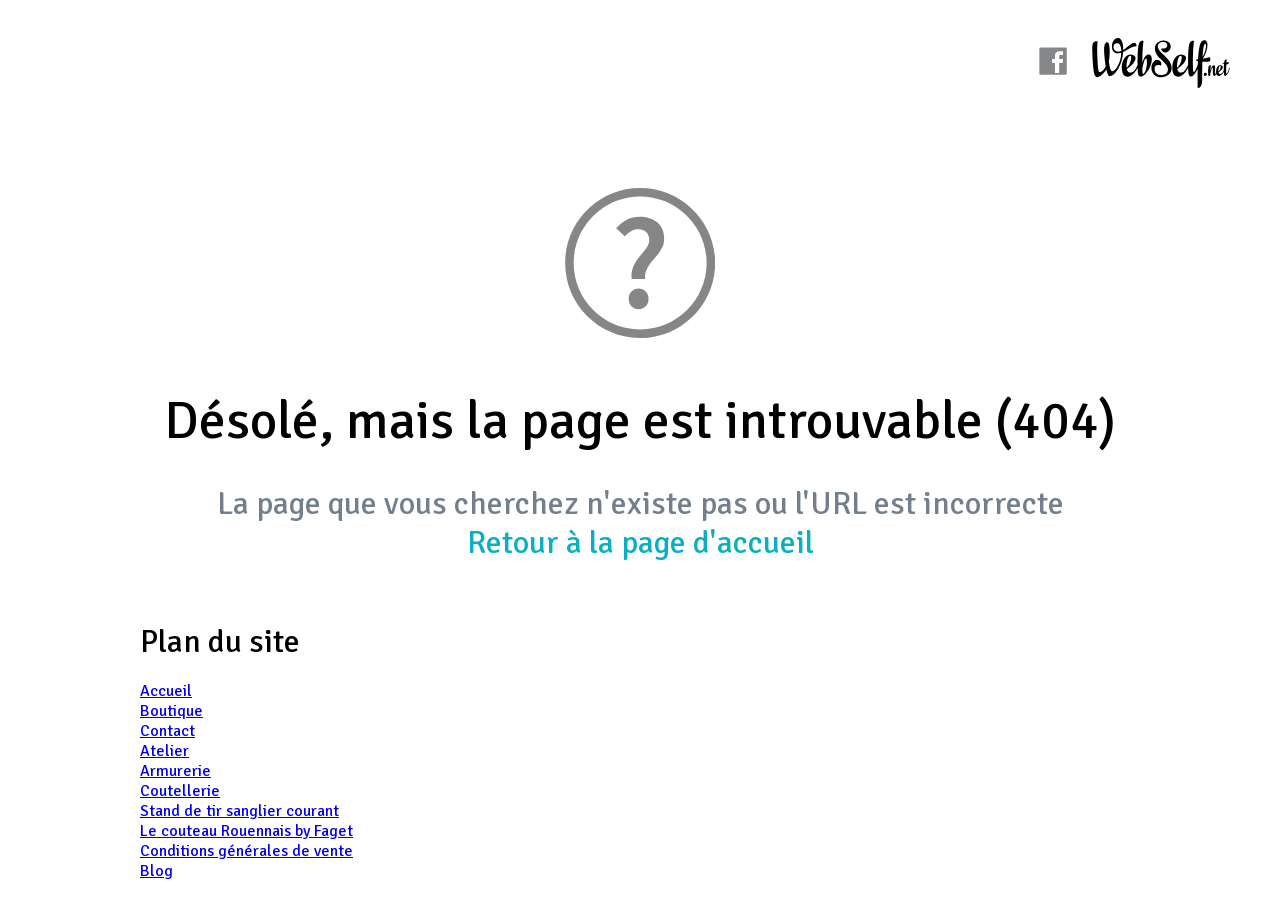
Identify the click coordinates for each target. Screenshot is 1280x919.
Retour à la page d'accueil (640, 542)
